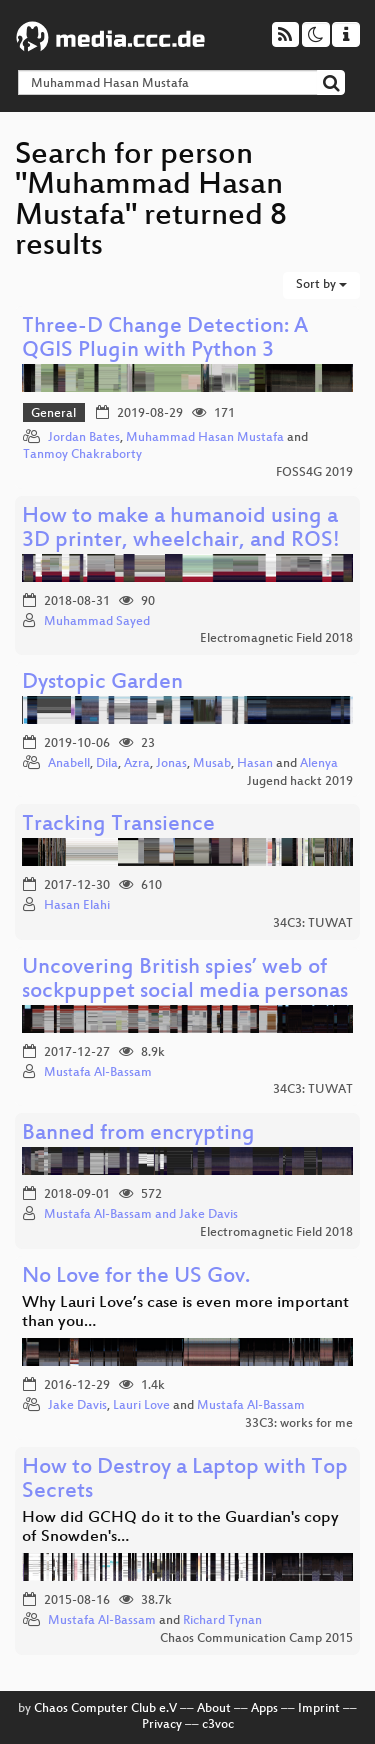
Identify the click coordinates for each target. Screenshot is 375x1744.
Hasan (255, 764)
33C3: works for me (299, 1424)
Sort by (321, 285)
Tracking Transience (118, 825)
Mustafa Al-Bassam (98, 1073)
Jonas (171, 764)
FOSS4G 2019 (314, 473)
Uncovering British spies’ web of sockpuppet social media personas (185, 980)
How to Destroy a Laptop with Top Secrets (185, 1480)
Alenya (319, 764)
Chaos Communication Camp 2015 (256, 1639)
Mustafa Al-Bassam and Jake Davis (141, 1215)
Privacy (162, 1725)
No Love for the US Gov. (136, 1277)
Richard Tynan (222, 1621)
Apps (264, 1709)
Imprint (319, 1709)
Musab (212, 764)
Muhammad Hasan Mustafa (205, 438)
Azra (137, 764)
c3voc (218, 1725)
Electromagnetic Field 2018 (276, 639)
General (53, 414)
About (214, 1709)
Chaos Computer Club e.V (105, 1709)
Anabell (69, 764)
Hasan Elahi (77, 906)
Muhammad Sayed (97, 622)
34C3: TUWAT (313, 924)
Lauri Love (141, 1406)
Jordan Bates (84, 438)
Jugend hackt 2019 (300, 782)
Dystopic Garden (102, 683)
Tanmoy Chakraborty (82, 455)
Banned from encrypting (138, 1134)
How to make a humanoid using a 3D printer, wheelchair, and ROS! (181, 529)
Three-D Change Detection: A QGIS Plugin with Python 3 (165, 339)
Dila (107, 764)
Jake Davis (77, 1406)
